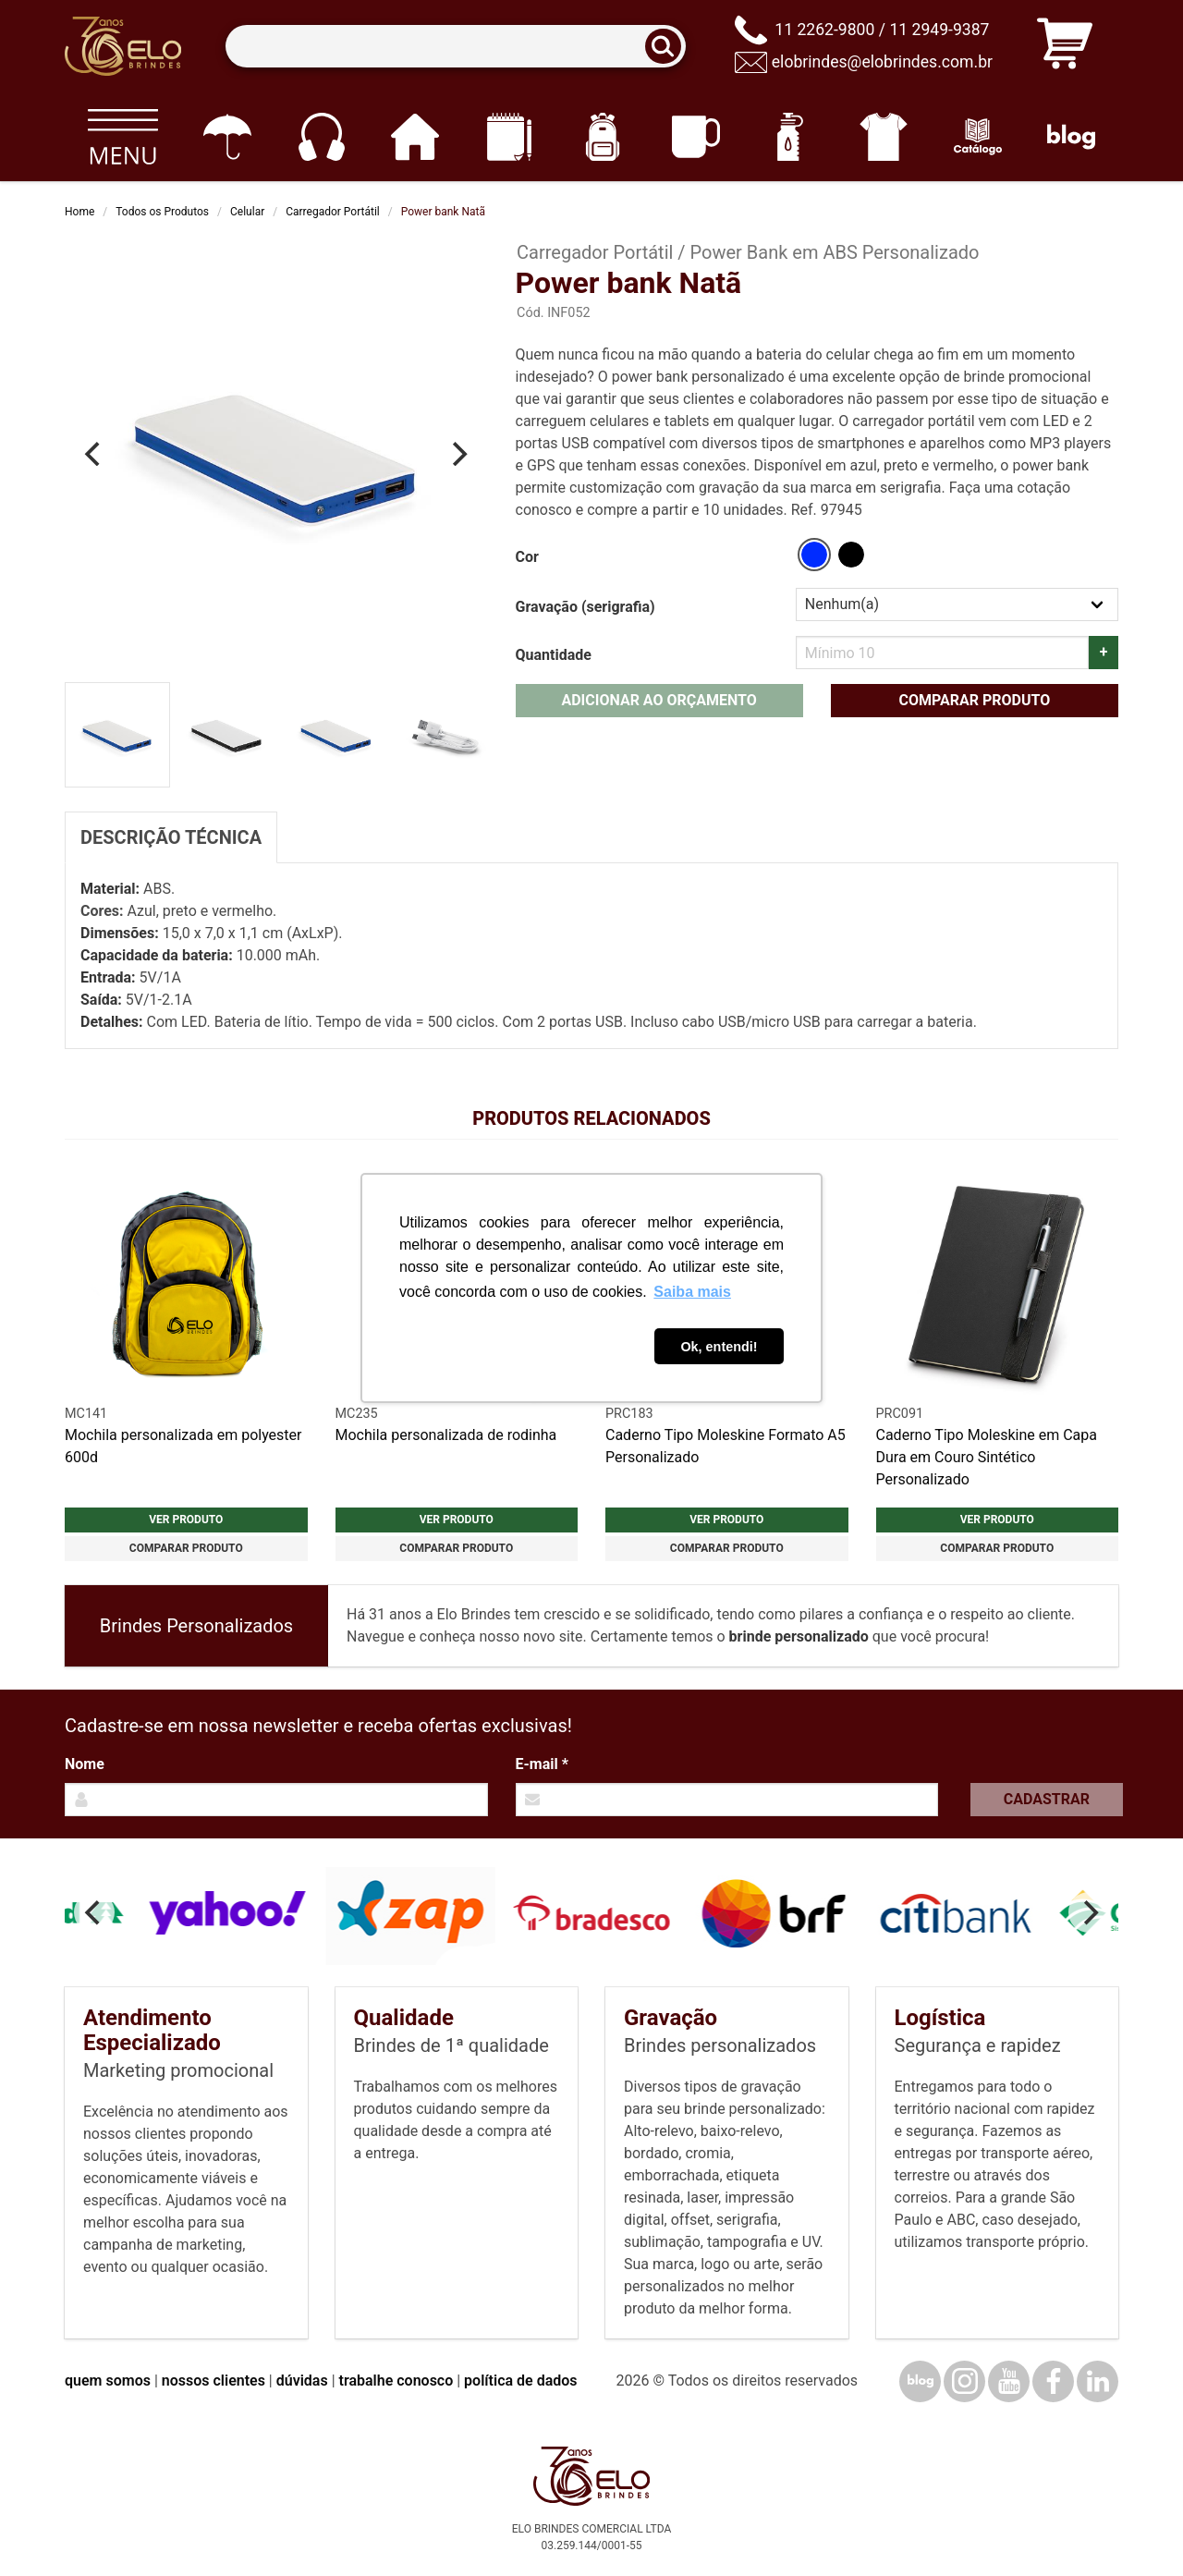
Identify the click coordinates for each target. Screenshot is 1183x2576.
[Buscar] (669, 46)
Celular (247, 211)
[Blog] (1071, 136)
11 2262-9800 (824, 29)
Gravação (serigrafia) (585, 607)
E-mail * (542, 1764)
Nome (84, 1764)
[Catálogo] (977, 136)
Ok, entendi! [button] (718, 1346)
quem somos (108, 2380)
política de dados (520, 2380)
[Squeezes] (789, 136)
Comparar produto (974, 700)
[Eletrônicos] (321, 136)
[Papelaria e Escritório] (508, 136)
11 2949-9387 (939, 29)
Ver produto (186, 1519)
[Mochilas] (602, 136)
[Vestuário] (884, 136)
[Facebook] (1053, 2381)
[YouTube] (1009, 2381)
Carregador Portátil (333, 211)
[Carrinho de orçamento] (1064, 47)
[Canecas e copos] (696, 136)
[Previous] (94, 453)
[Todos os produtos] (122, 136)
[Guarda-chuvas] (227, 136)
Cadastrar (1047, 1799)
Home (79, 211)
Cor (527, 557)
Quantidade (554, 655)
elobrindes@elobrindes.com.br (882, 62)
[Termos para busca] (455, 46)
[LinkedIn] (1097, 2381)
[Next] (458, 453)
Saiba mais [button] (692, 1292)
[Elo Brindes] (123, 46)
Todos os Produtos (162, 211)
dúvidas (302, 2380)
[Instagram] (964, 2381)
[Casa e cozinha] (414, 136)
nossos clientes (213, 2380)
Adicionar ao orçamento (658, 700)
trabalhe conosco (396, 2380)
